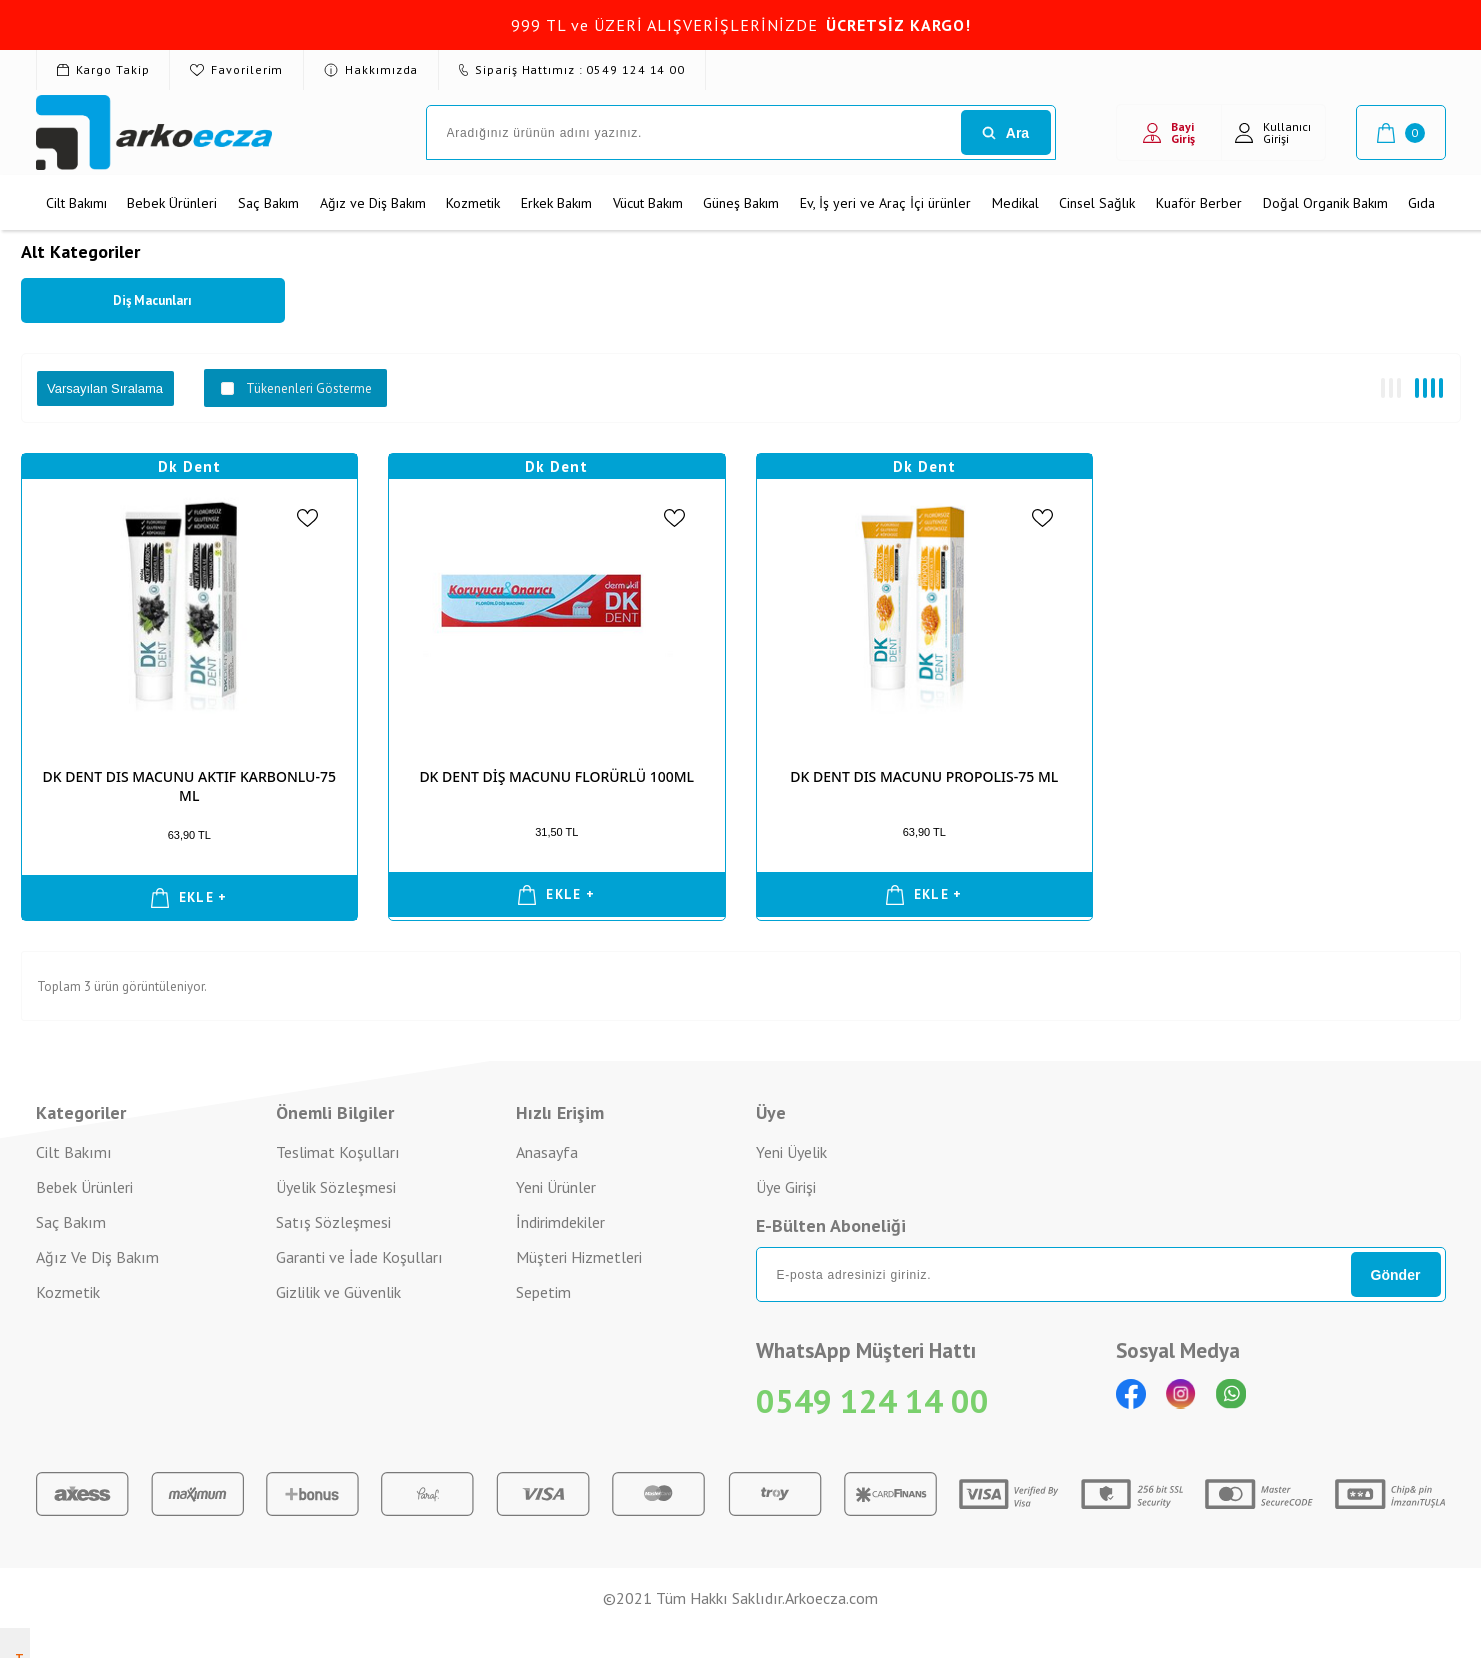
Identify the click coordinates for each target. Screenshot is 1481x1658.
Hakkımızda (371, 69)
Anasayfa (547, 1152)
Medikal (1015, 203)
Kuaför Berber (1199, 203)
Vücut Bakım (648, 203)
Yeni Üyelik (791, 1152)
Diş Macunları (152, 300)
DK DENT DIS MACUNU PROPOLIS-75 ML (924, 776)
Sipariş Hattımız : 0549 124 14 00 (572, 69)
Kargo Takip (103, 69)
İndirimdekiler (560, 1222)
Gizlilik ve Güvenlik (338, 1292)
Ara (1005, 133)
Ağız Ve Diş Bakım (97, 1257)
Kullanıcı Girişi (1273, 132)
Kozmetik (473, 203)
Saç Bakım (268, 203)
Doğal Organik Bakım (1325, 203)
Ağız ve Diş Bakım (373, 203)
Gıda (1421, 203)
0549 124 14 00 (872, 1400)
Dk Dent (189, 466)
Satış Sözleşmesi (333, 1222)
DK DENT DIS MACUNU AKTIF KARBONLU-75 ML (189, 786)
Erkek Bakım (556, 203)
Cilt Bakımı (76, 203)
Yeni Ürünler (556, 1187)
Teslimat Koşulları (338, 1152)
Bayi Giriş (1169, 132)
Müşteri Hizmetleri (579, 1257)
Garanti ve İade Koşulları (359, 1257)
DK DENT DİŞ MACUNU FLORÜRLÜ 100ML (556, 776)
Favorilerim (236, 69)
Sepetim (543, 1292)
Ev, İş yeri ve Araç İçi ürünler (885, 203)
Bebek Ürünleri (172, 203)
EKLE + (189, 898)
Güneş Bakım (741, 203)
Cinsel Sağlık (1097, 203)
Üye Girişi (786, 1187)
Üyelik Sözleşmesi (336, 1187)
